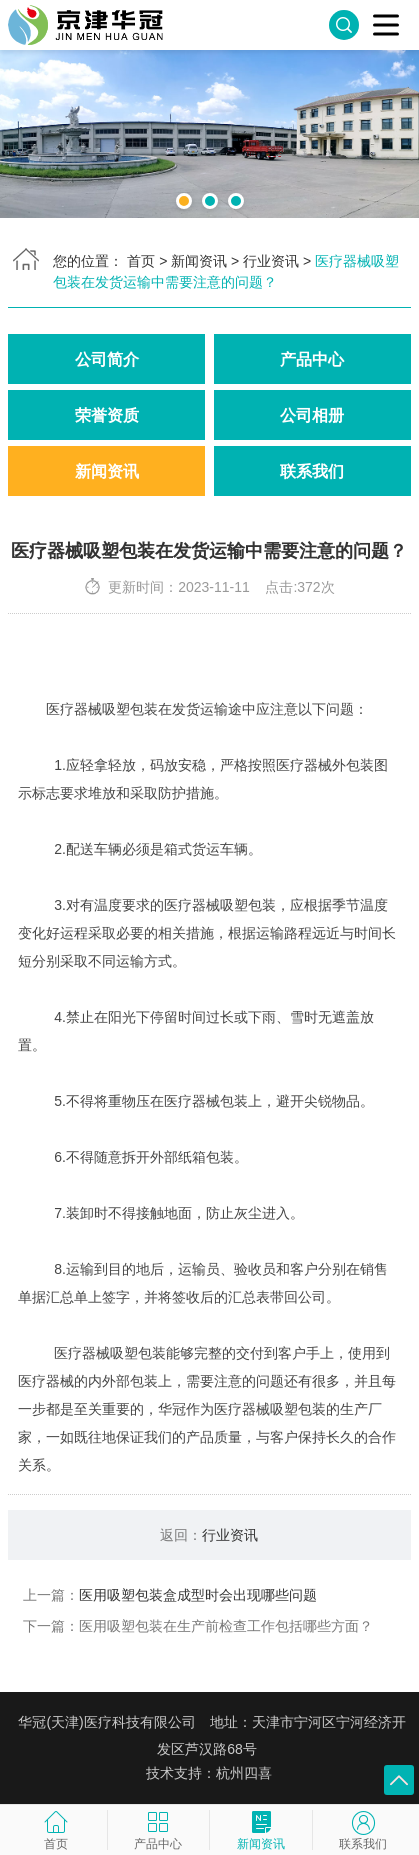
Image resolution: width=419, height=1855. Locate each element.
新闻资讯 (199, 261)
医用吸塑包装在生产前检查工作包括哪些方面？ (226, 1626)
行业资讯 (271, 261)
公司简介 (107, 359)
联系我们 (312, 471)
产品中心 (312, 359)
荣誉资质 (107, 415)
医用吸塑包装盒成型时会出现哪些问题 (198, 1595)
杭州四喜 (244, 1773)
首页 (141, 261)
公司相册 (312, 415)
